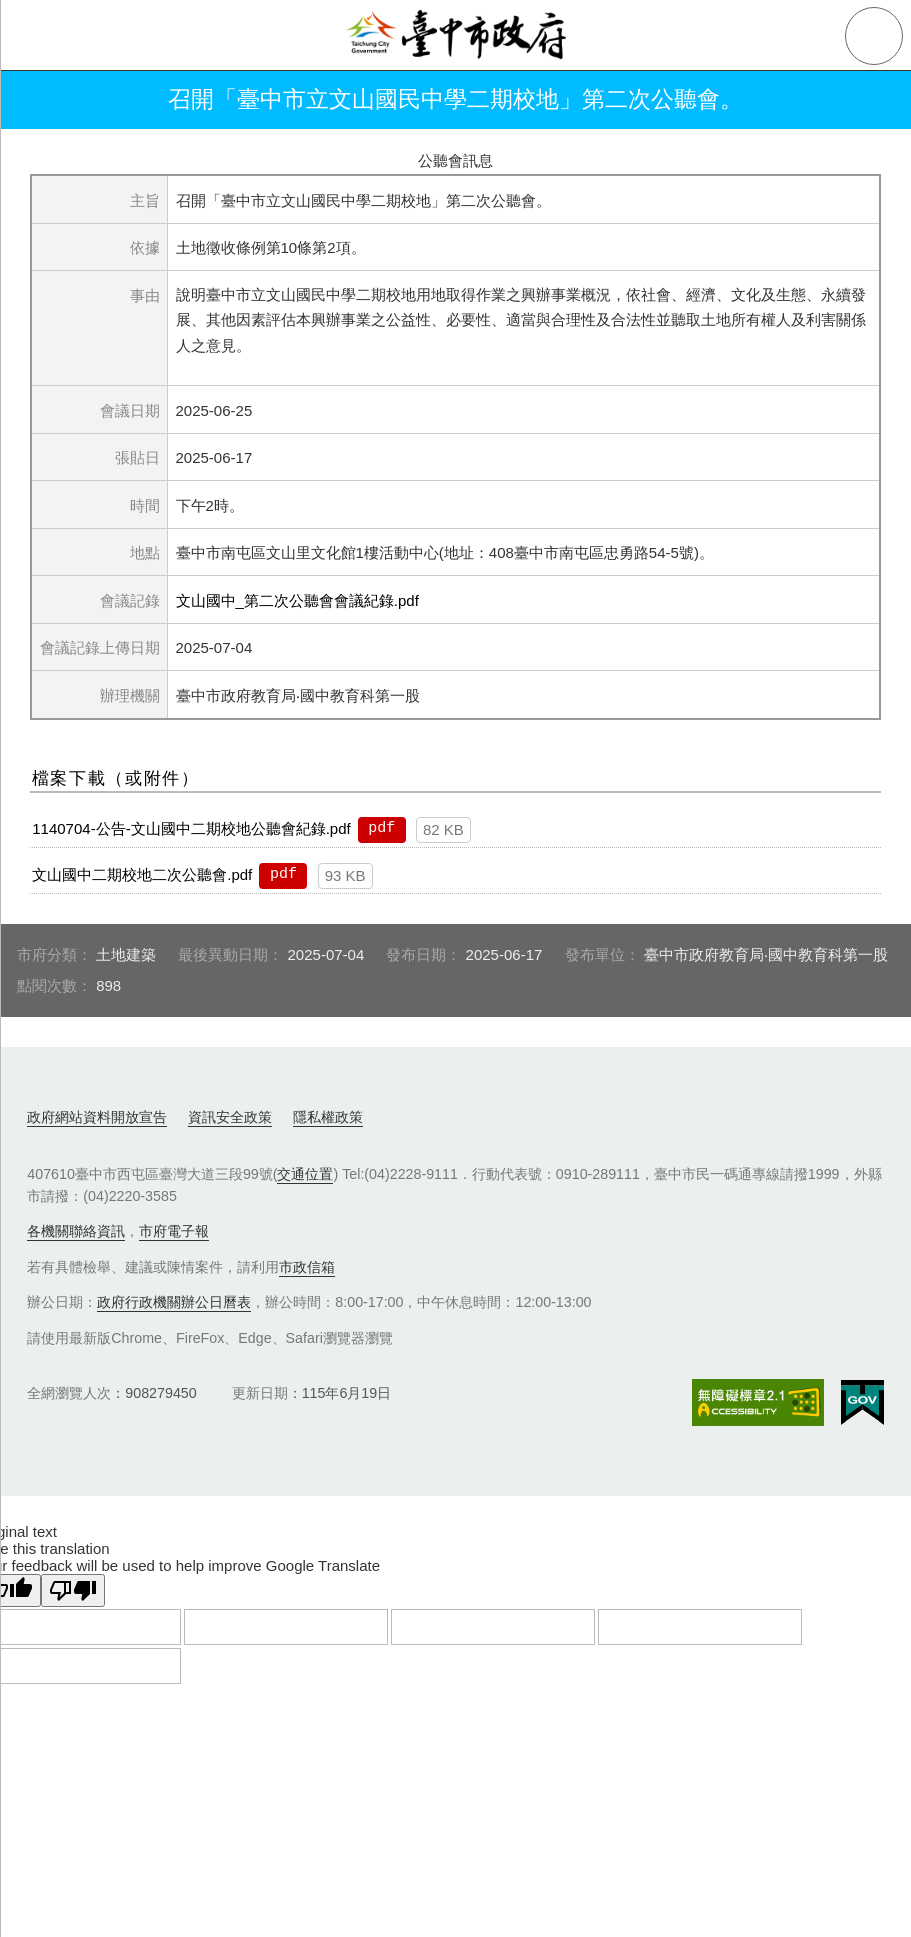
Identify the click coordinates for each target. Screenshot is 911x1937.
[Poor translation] (73, 1590)
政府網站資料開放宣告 (97, 1117)
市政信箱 (307, 1267)
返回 (42, 100)
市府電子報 (174, 1231)
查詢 (874, 36)
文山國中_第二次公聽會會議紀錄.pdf (297, 600)
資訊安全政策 (230, 1117)
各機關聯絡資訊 (76, 1231)
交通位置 (305, 1174)
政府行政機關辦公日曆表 (174, 1302)
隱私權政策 (328, 1117)
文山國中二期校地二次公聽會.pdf (142, 874)
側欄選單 (36, 36)
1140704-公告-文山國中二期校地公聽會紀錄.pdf (191, 828)
